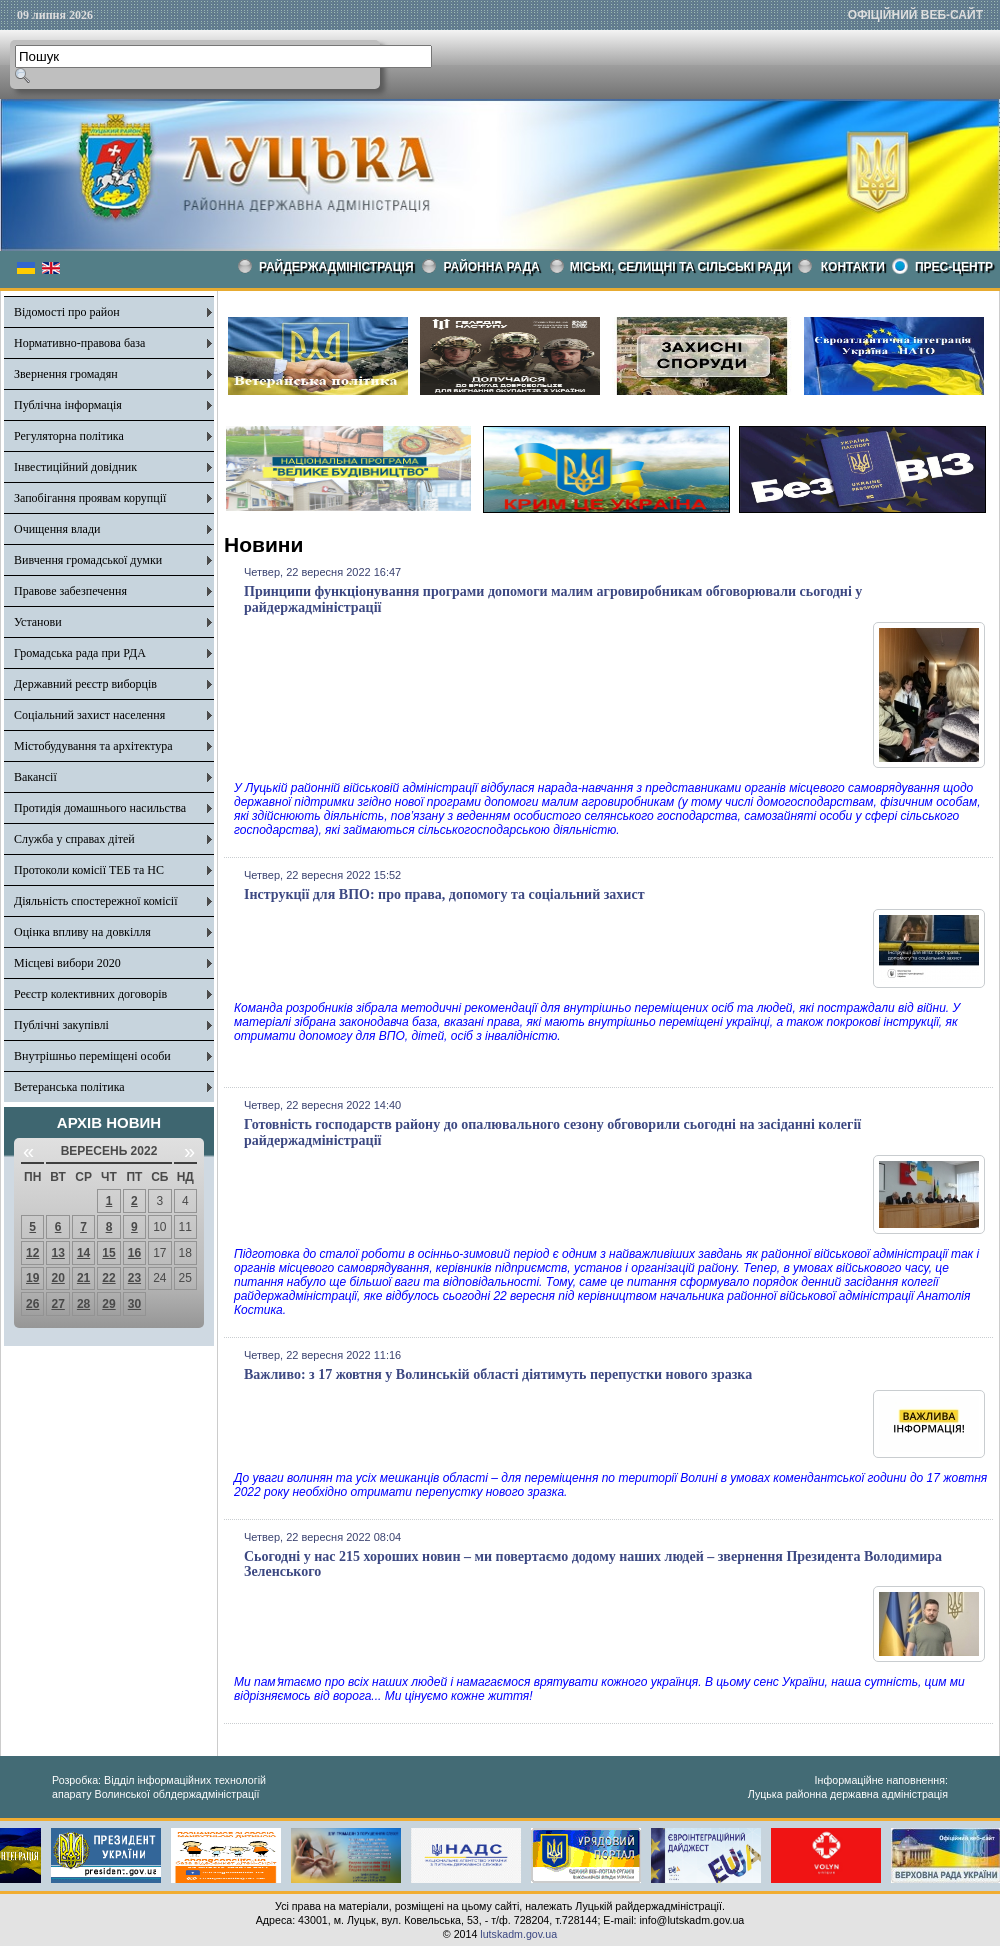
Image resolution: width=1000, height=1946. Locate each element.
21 (83, 1278)
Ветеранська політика (69, 1087)
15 (108, 1253)
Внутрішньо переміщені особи (92, 1056)
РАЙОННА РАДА (492, 267)
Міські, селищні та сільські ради (680, 267)
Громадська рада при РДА (80, 653)
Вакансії (35, 777)
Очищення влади (57, 529)
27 (57, 1304)
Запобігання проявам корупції (90, 498)
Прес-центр (954, 267)
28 (83, 1304)
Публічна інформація (68, 405)
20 (57, 1278)
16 (134, 1253)
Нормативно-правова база (79, 343)
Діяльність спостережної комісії (96, 901)
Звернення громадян (66, 374)
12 (32, 1253)
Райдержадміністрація (336, 267)
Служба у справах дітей (74, 839)
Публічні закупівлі (61, 1025)
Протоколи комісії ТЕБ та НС (89, 870)
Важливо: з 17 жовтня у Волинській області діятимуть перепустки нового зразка (498, 1374)
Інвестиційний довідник (75, 467)
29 (108, 1304)
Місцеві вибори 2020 (67, 963)
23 (134, 1278)
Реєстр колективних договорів (90, 994)
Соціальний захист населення (89, 715)
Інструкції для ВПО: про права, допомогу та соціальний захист (444, 894)
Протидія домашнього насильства (100, 808)
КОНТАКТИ (853, 267)
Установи (38, 622)
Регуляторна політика (69, 436)
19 (32, 1278)
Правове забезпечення (70, 591)
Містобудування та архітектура (93, 746)
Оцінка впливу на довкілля (82, 932)
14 (83, 1253)
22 (108, 1278)
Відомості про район (67, 312)
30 (134, 1304)
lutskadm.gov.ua (518, 1934)
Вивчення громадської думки (88, 560)
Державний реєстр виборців (85, 684)
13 (57, 1253)
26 (32, 1304)
